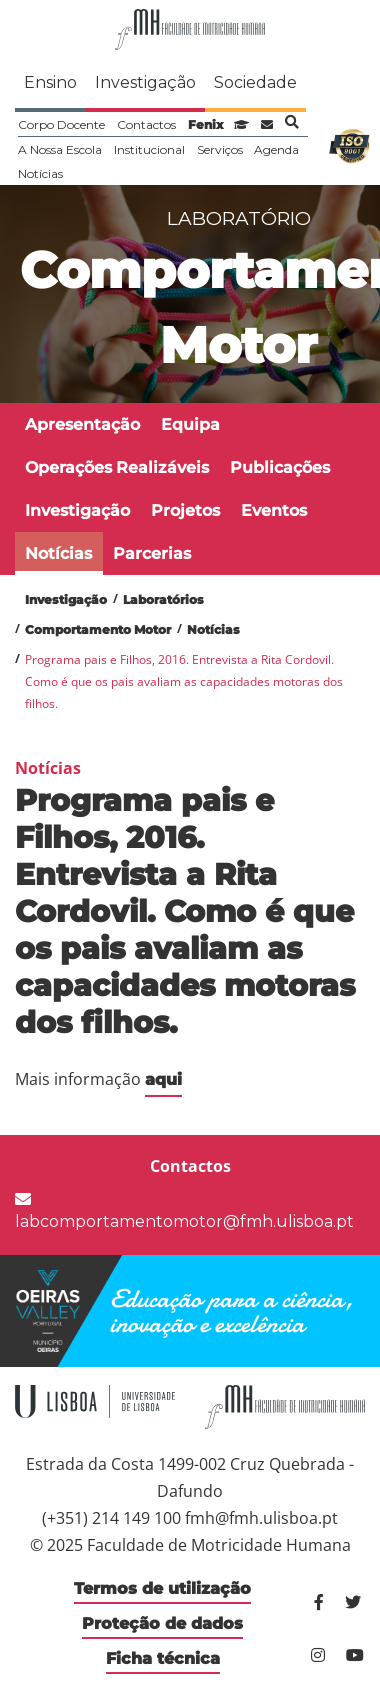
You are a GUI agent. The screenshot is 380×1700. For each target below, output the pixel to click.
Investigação (145, 82)
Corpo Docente (61, 124)
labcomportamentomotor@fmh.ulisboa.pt (184, 1211)
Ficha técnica (163, 1658)
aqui (163, 1079)
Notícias (40, 173)
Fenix (205, 124)
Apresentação (82, 424)
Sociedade (255, 82)
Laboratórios (163, 599)
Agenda (276, 149)
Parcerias (152, 553)
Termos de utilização (162, 1588)
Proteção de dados (162, 1623)
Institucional (149, 149)
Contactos (146, 124)
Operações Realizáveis (117, 467)
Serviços (220, 149)
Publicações (280, 467)
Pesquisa (292, 122)
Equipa (190, 424)
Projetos (185, 510)
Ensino (50, 82)
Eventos (274, 510)
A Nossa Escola (60, 149)
